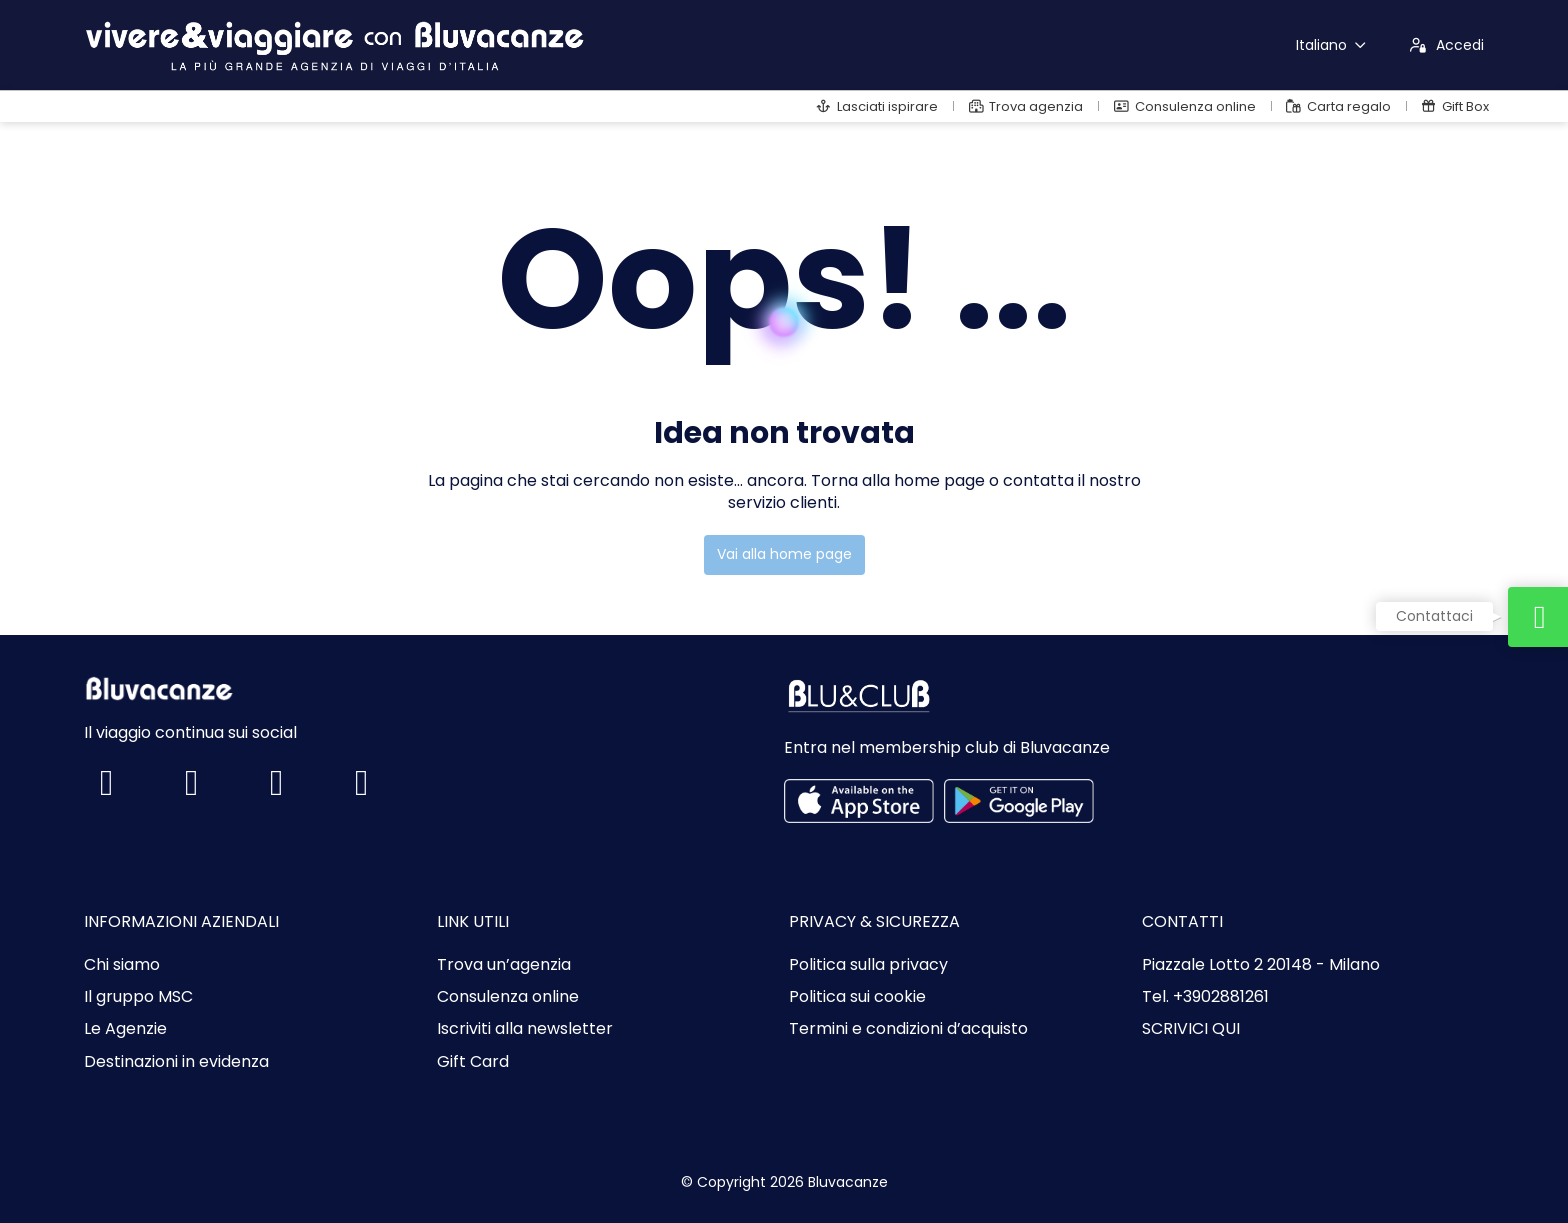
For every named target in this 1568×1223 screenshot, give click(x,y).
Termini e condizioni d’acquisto (908, 1029)
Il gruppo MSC (138, 997)
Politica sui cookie (857, 997)
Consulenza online (508, 997)
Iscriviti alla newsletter (525, 1029)
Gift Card (473, 1062)
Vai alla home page (784, 554)
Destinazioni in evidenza (176, 1062)
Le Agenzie (125, 1029)
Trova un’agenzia (504, 965)
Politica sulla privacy (868, 965)
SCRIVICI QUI (1191, 1029)
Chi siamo (122, 965)
